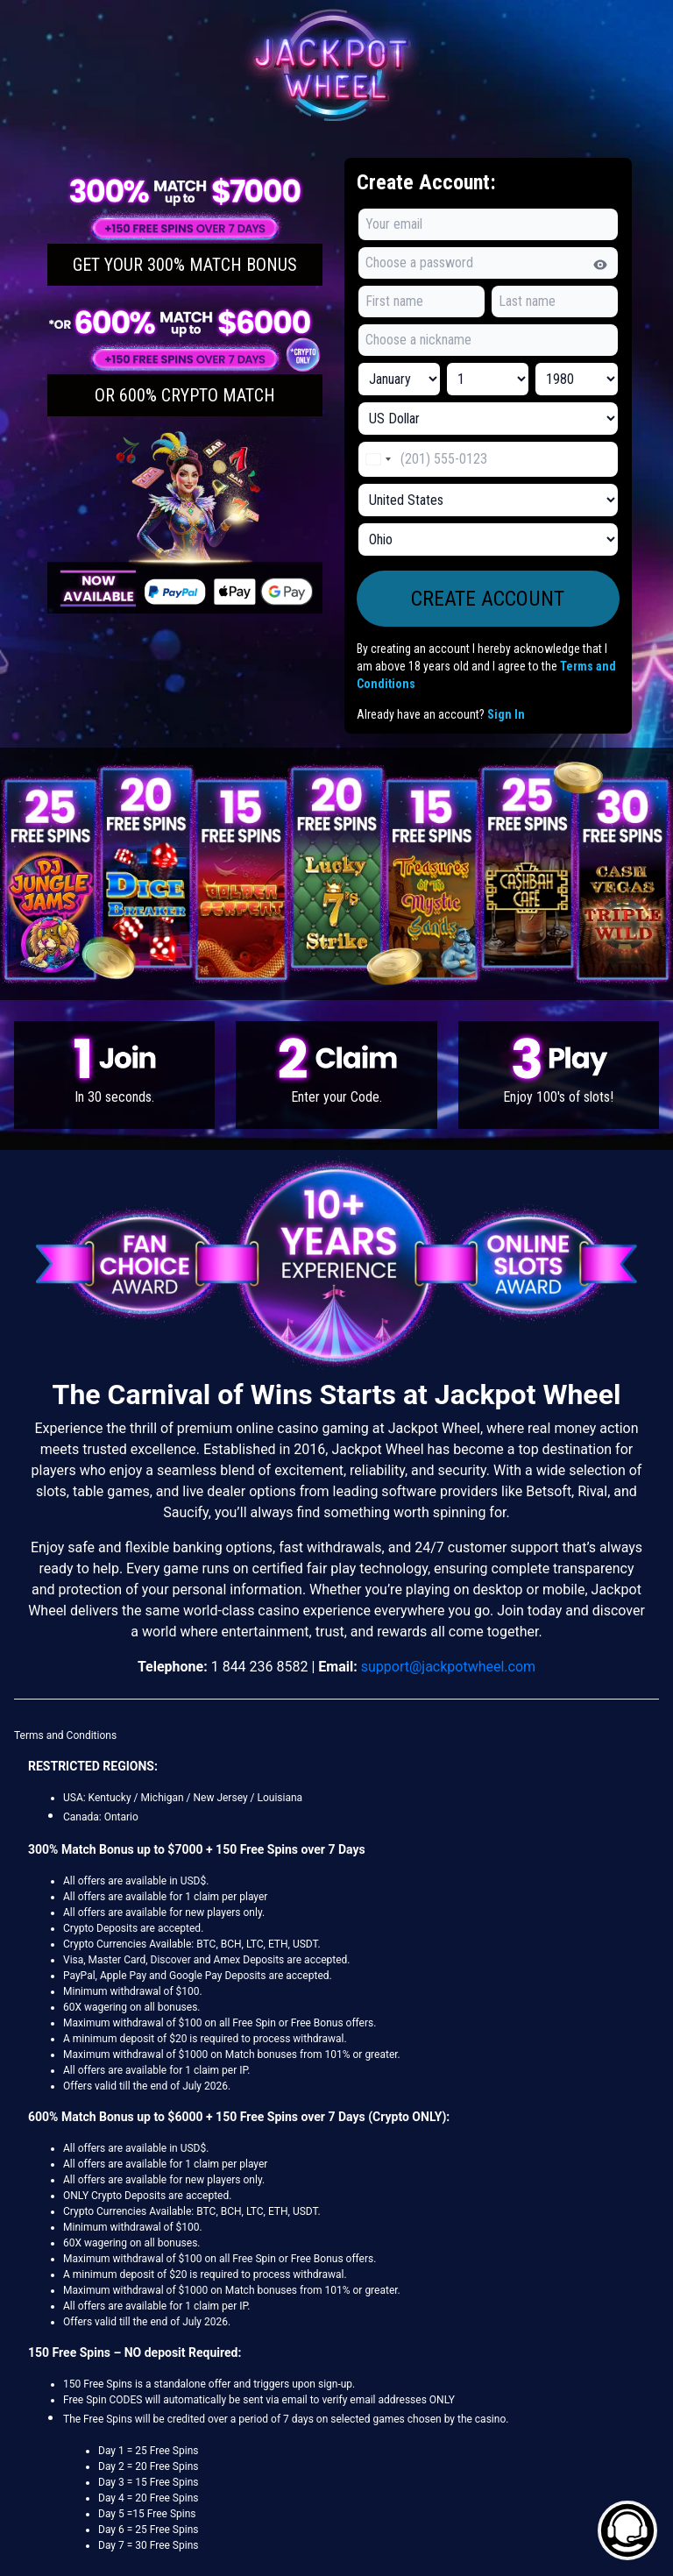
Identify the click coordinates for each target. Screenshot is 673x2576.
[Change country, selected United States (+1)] (377, 459)
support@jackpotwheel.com (448, 1666)
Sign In (506, 714)
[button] (184, 229)
